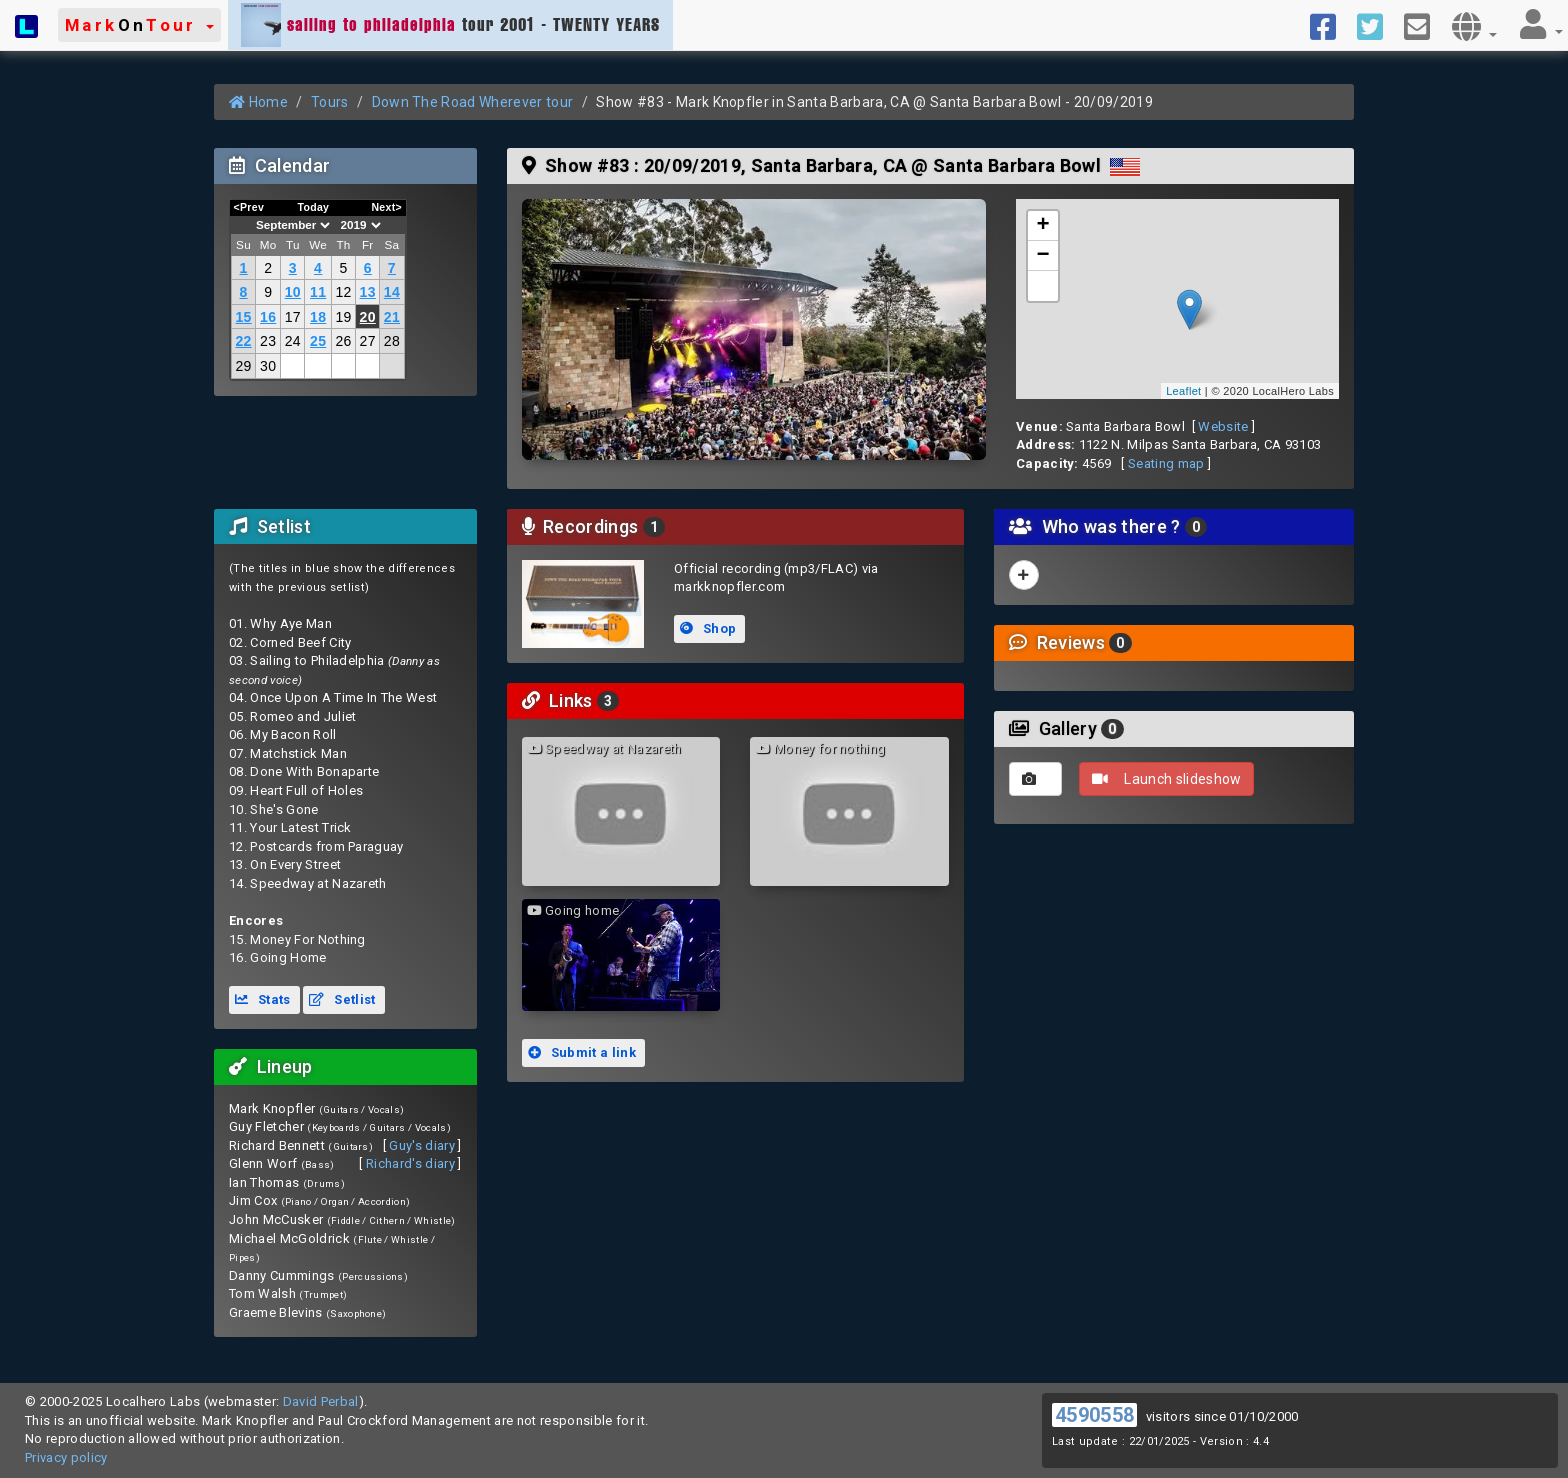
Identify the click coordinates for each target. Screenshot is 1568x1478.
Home (258, 102)
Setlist (342, 999)
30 (268, 366)
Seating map (1166, 463)
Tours (330, 102)
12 (343, 292)
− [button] (1044, 256)
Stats (263, 999)
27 (368, 341)
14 (392, 292)
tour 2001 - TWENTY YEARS (450, 25)
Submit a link (582, 1052)
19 (343, 317)
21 (392, 317)
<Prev (249, 207)
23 (268, 341)
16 (268, 317)
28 (392, 341)
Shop (708, 628)
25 (318, 341)
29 (243, 366)
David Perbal (321, 1401)
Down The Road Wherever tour (473, 102)
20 (368, 317)
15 (243, 317)
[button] (139, 25)
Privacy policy (66, 1457)
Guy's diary (422, 1145)
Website (1223, 426)
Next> (386, 207)
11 (318, 292)
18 (318, 317)
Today (313, 207)
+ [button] (1044, 226)
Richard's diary (410, 1163)
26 (343, 341)
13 (368, 292)
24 (293, 341)
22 (243, 341)
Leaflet (1183, 391)
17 (293, 317)
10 (293, 292)
